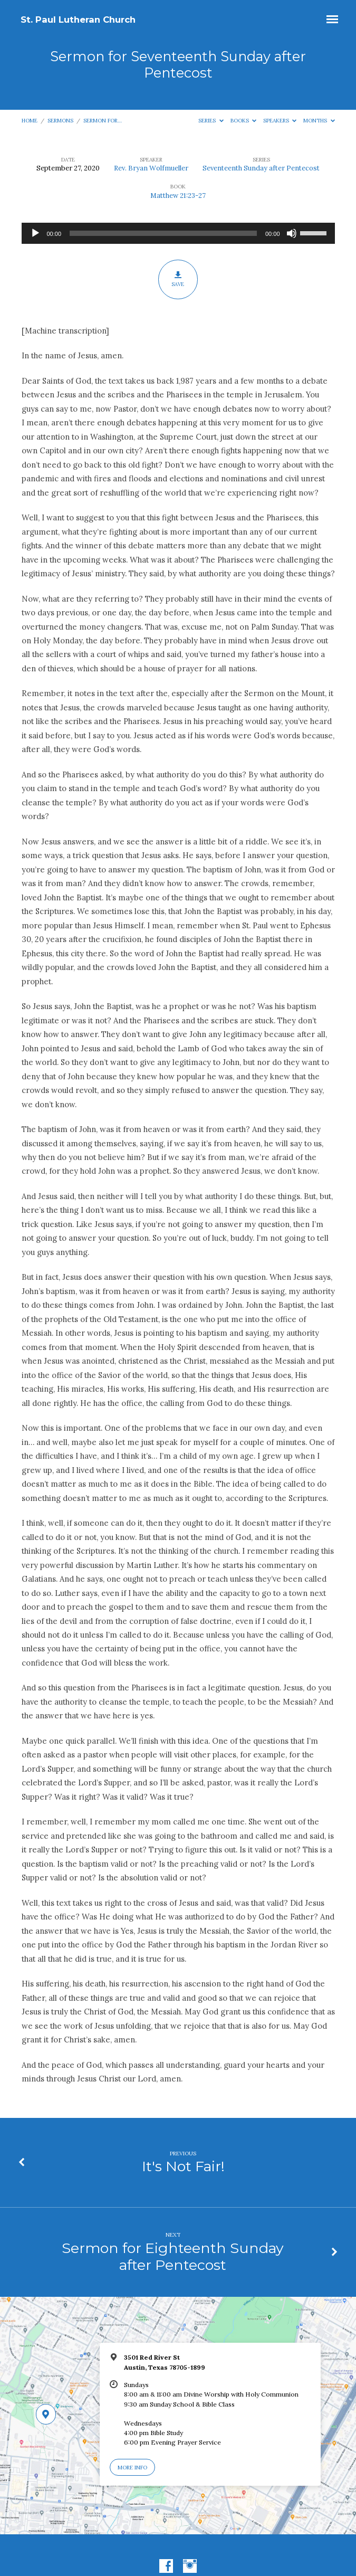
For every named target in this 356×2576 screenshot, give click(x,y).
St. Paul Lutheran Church (78, 19)
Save (178, 279)
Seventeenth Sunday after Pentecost (261, 168)
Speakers (280, 120)
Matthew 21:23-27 (178, 195)
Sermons (60, 120)
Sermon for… (102, 120)
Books (243, 120)
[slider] (163, 233)
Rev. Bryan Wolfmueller (151, 168)
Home (29, 120)
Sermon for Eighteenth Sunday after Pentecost (173, 2256)
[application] (178, 233)
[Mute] (291, 233)
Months (319, 120)
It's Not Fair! (183, 2166)
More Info (132, 2467)
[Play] (35, 233)
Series (211, 120)
